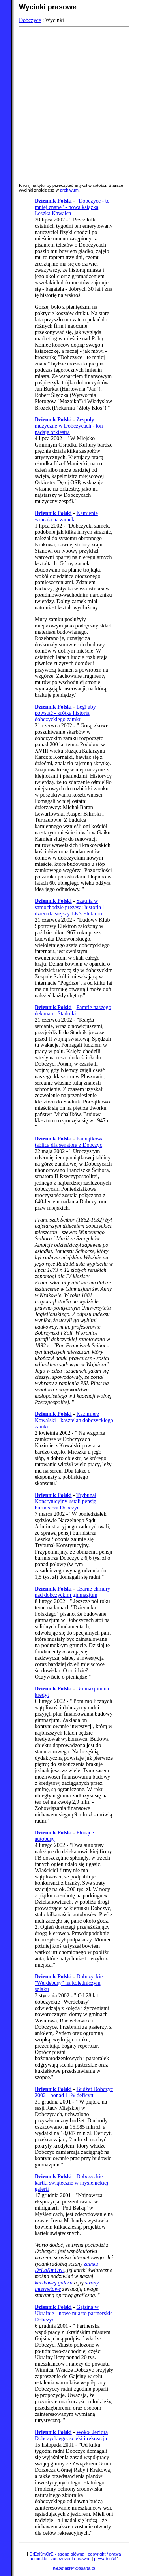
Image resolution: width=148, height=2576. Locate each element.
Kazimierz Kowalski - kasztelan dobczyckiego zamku (74, 1420)
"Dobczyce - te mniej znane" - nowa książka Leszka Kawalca (72, 207)
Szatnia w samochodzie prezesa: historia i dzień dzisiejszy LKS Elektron (69, 907)
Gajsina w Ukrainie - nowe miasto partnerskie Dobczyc (74, 2313)
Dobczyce (30, 20)
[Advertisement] (74, 103)
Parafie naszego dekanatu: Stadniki (73, 1010)
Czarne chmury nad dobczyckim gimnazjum (72, 1592)
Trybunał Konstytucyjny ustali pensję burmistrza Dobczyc (65, 1501)
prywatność (105, 2558)
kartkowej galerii (54, 2283)
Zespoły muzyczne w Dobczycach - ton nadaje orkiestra (69, 426)
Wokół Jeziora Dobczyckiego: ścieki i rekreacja (71, 2435)
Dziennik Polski (53, 201)
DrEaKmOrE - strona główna (56, 2554)
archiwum (69, 190)
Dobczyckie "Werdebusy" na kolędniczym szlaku (69, 1983)
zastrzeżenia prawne (70, 2558)
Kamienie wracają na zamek (66, 516)
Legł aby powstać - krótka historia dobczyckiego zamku (65, 713)
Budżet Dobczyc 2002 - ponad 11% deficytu (74, 2092)
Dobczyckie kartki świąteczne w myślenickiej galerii (71, 2183)
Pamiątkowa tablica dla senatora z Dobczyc (69, 1142)
